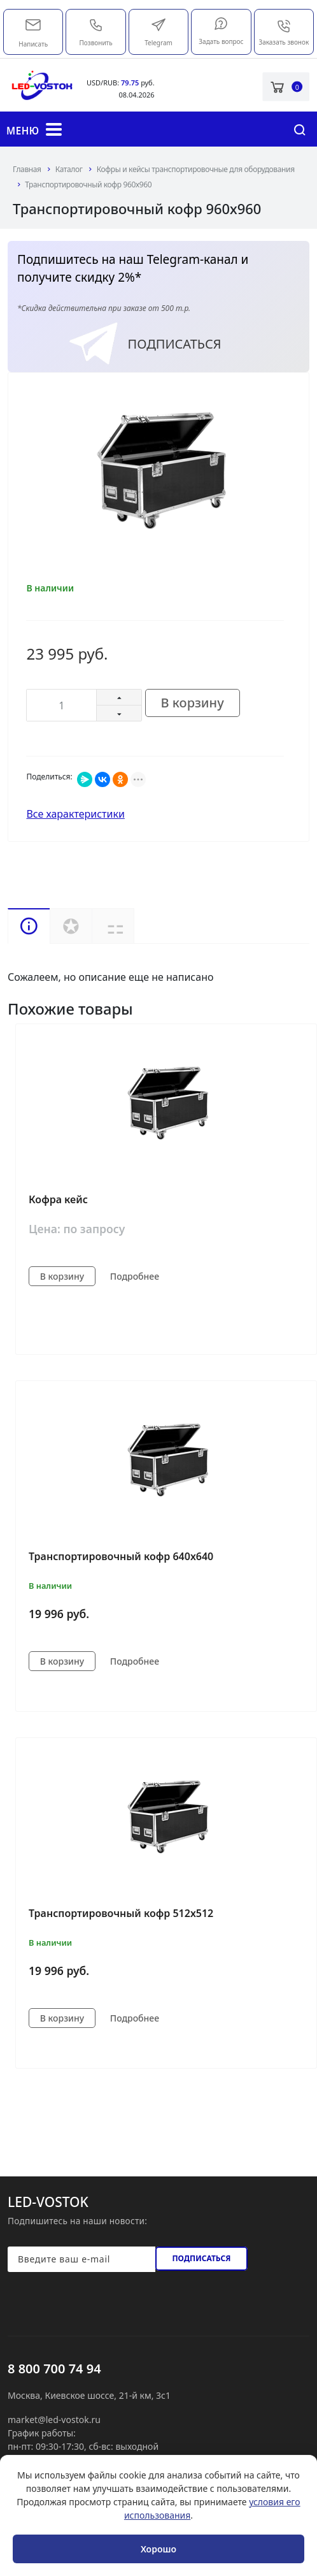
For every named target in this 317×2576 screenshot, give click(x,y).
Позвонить (96, 32)
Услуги (71, 926)
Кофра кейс (58, 1199)
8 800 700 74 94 (54, 2368)
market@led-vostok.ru (33, 23)
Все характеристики (75, 814)
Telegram (158, 32)
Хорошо (158, 2549)
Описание (29, 926)
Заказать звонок (283, 32)
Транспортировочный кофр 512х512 (121, 1913)
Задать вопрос (221, 31)
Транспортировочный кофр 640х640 (121, 1556)
